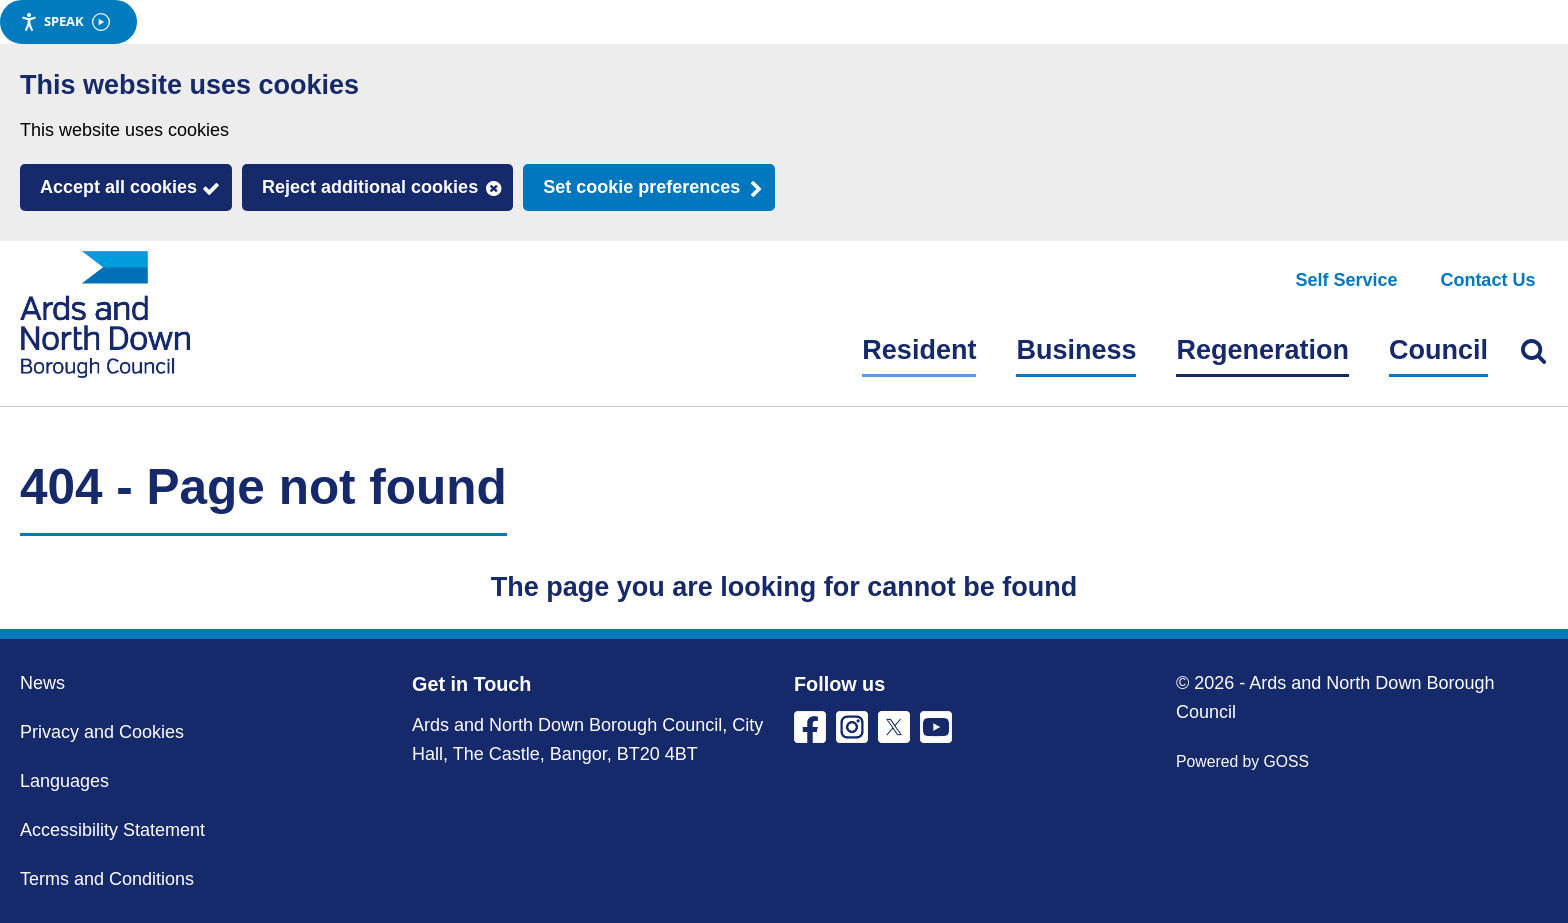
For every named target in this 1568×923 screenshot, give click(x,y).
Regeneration (1262, 350)
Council (1438, 350)
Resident (919, 350)
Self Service (1347, 280)
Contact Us (1487, 280)
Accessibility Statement (112, 830)
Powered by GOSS (1242, 761)
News (42, 683)
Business (1076, 350)
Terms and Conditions (107, 879)
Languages (64, 781)
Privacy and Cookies (102, 732)
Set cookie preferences (641, 187)
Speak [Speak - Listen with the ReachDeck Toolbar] (65, 21)
